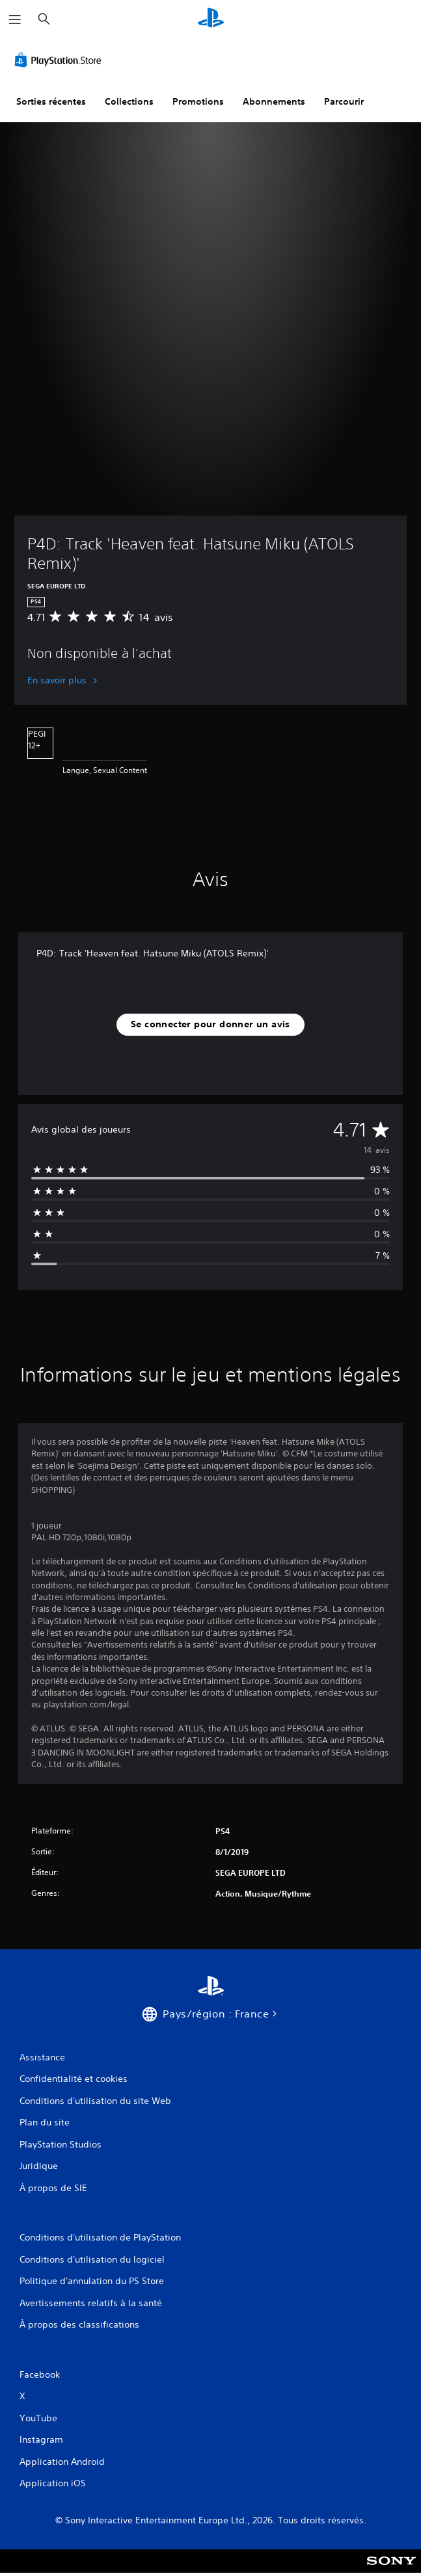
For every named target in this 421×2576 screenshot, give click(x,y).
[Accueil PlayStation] (211, 19)
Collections (129, 101)
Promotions (198, 101)
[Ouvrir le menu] (15, 19)
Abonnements (274, 101)
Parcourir (344, 101)
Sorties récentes (51, 101)
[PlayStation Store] (60, 59)
